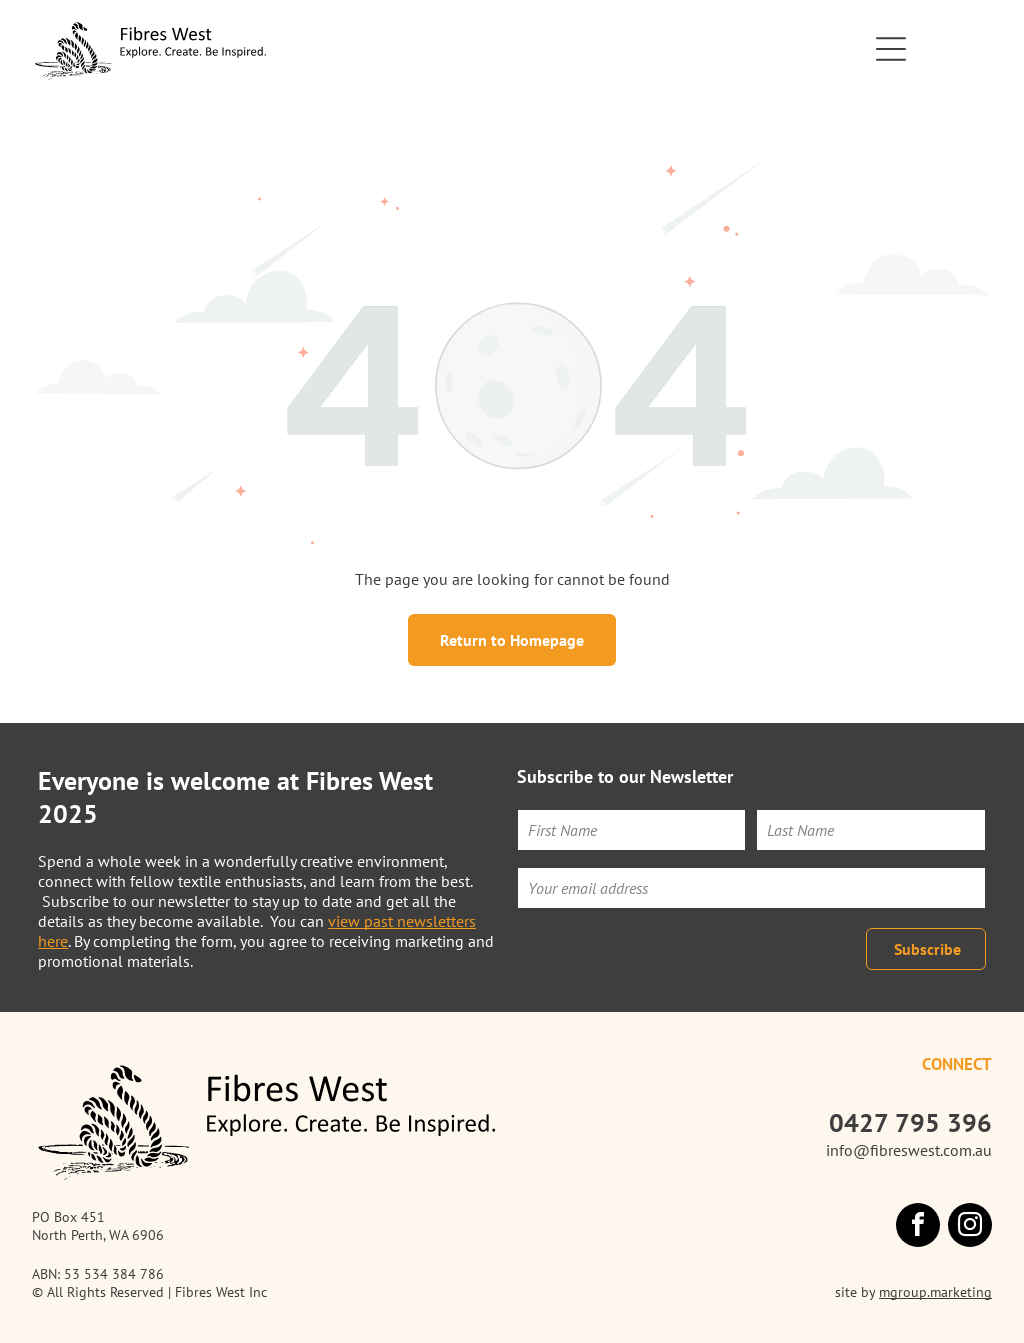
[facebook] (918, 1227)
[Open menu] (891, 49)
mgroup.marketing (935, 1292)
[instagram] (970, 1227)
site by (855, 1292)
